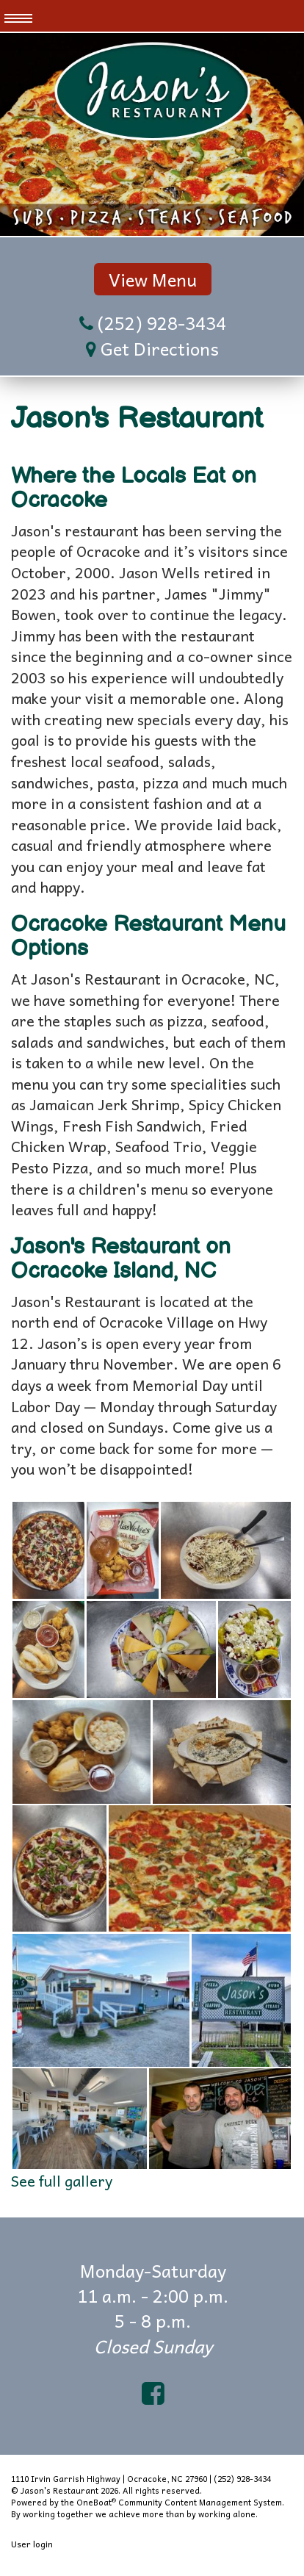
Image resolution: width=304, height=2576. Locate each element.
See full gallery (61, 2180)
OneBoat (96, 2502)
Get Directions (160, 348)
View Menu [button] (153, 279)
